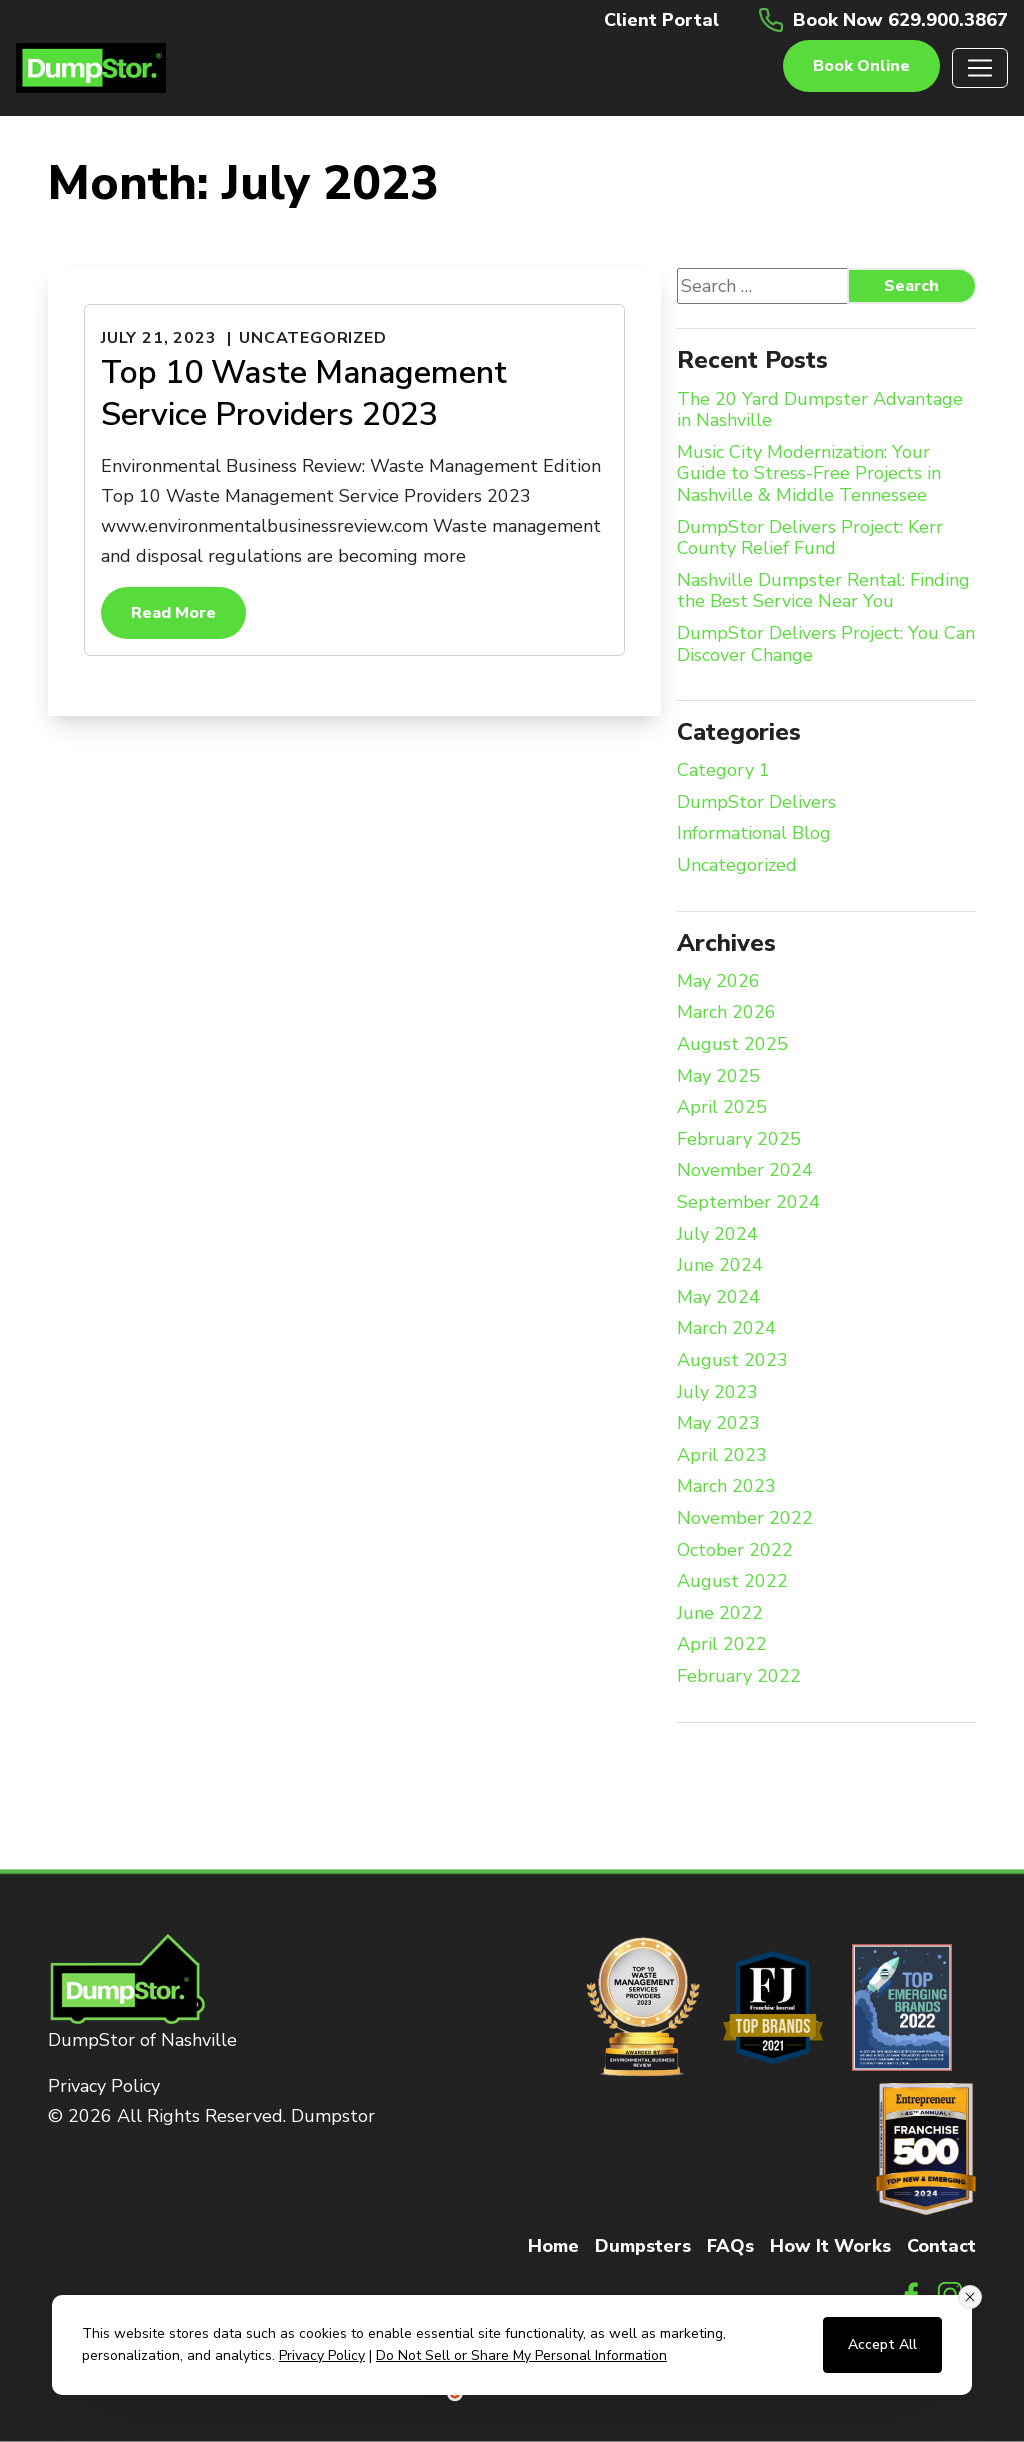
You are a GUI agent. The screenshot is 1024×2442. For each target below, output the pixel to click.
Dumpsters (643, 2246)
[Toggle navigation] (980, 68)
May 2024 (718, 1298)
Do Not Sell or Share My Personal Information (521, 2355)
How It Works (830, 2246)
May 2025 (718, 1077)
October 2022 (735, 1551)
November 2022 (745, 1519)
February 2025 (739, 1140)
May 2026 (718, 982)
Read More (173, 613)
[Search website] (780, 286)
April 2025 (722, 1108)
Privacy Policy (104, 2086)
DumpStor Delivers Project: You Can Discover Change (826, 644)
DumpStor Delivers (756, 803)
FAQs (730, 2246)
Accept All (882, 2344)
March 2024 (726, 1329)
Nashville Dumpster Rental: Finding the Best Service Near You (823, 591)
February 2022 (739, 1677)
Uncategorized (312, 338)
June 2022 (720, 1614)
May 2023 (718, 1424)
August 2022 (732, 1582)
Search (911, 286)
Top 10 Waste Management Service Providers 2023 (304, 393)
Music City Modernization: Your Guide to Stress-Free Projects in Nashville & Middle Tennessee (809, 474)
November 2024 (745, 1171)
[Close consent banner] (970, 2297)
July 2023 (717, 1393)
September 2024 (748, 1203)
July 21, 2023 (158, 338)
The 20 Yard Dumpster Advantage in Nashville (820, 410)
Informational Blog (754, 834)
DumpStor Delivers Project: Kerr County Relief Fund (810, 538)
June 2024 (720, 1266)
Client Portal (661, 20)
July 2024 (717, 1235)
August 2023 (732, 1361)
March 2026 (726, 1013)
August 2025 (732, 1045)
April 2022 (722, 1645)
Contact (941, 2246)
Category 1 (723, 771)
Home (553, 2246)
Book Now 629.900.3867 (900, 20)
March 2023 (726, 1487)
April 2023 (722, 1456)
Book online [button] (861, 66)
